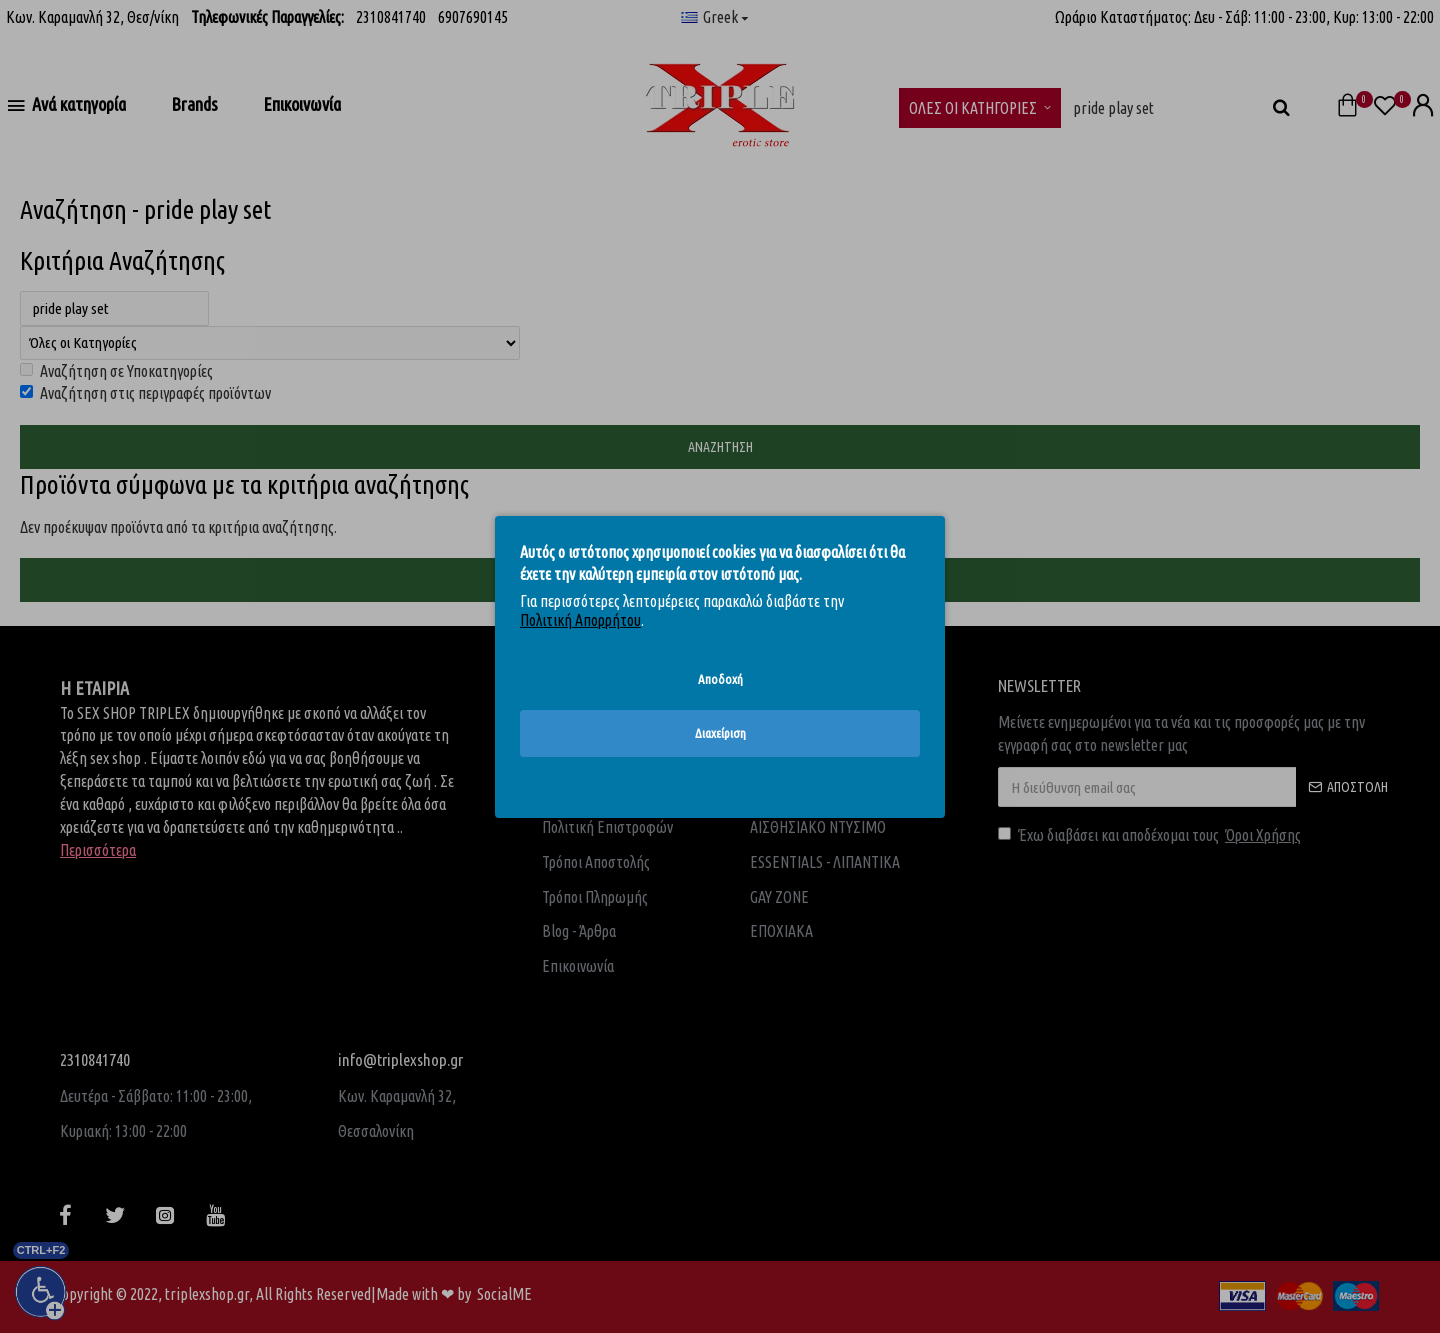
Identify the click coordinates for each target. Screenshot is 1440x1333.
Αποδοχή (720, 678)
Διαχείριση (720, 733)
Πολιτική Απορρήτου (580, 620)
